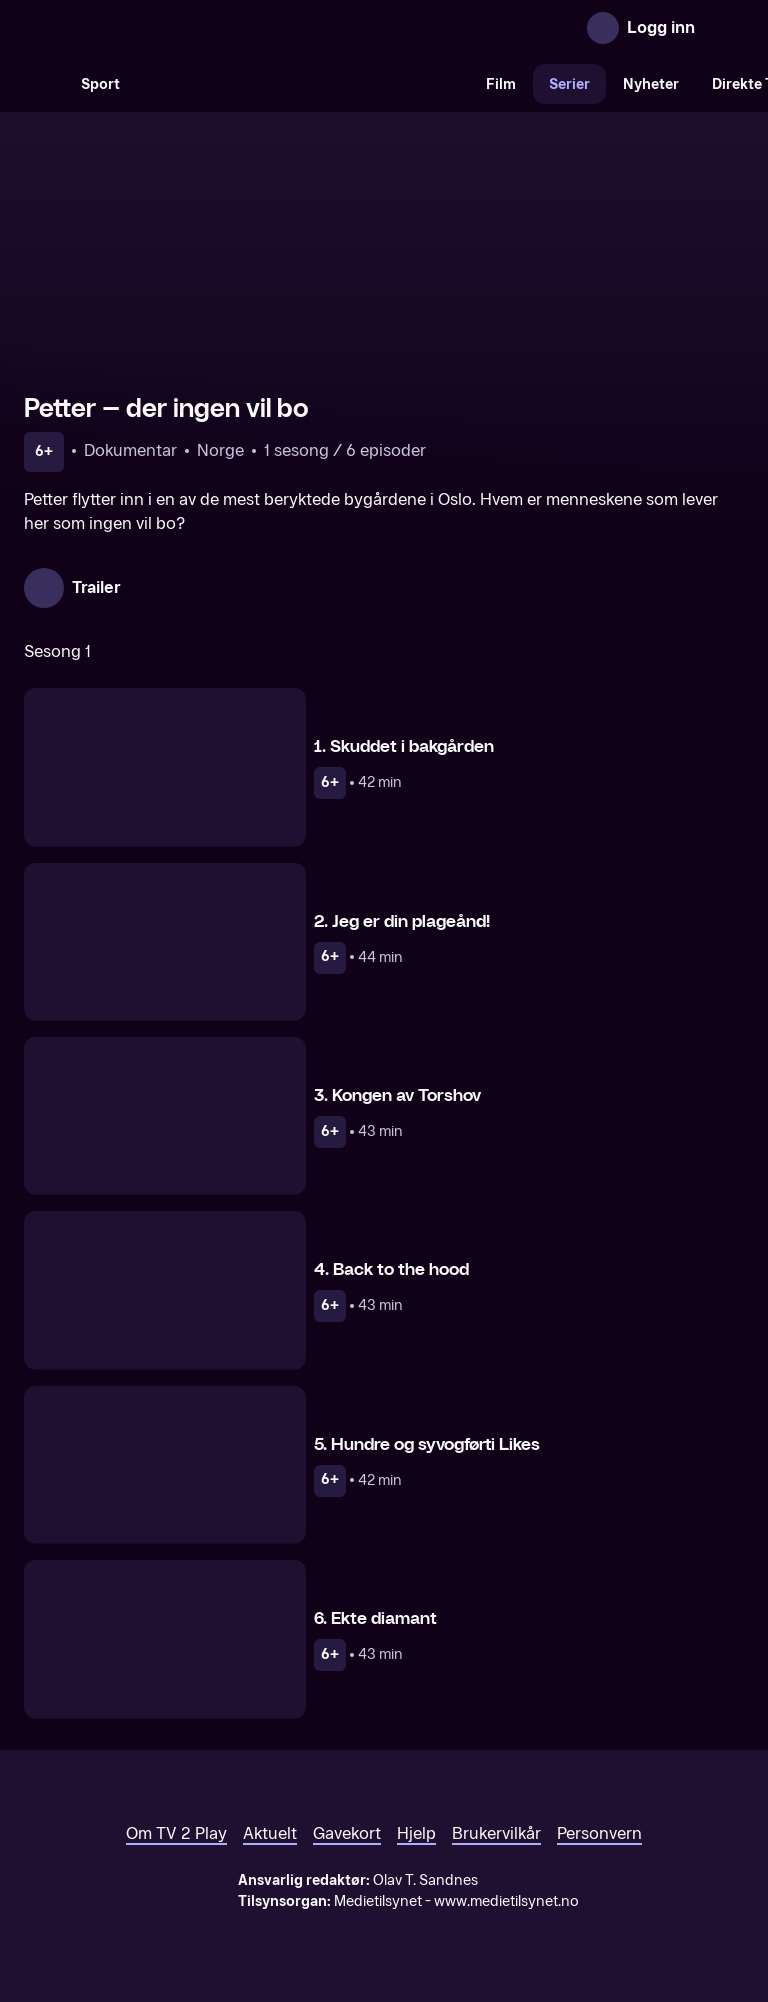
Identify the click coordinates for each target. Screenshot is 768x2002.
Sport (100, 84)
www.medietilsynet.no (506, 1901)
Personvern (599, 1833)
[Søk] (44, 84)
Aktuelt (270, 1833)
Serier (569, 84)
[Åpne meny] (724, 28)
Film (501, 84)
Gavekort (347, 1833)
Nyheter (651, 84)
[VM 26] (303, 84)
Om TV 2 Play (176, 1833)
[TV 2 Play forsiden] (174, 28)
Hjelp (416, 1833)
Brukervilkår (496, 1833)
